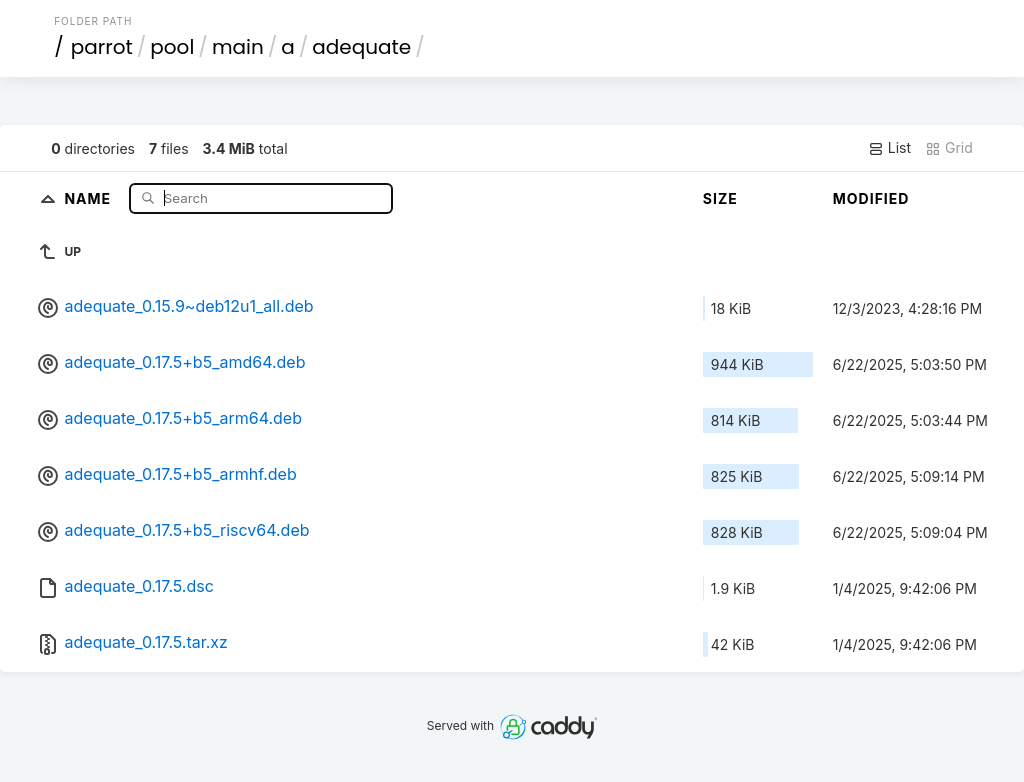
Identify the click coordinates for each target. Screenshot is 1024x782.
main (238, 47)
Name (89, 197)
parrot (102, 47)
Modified (871, 198)
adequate (361, 47)
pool (172, 47)
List (889, 148)
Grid (949, 148)
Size (720, 198)
